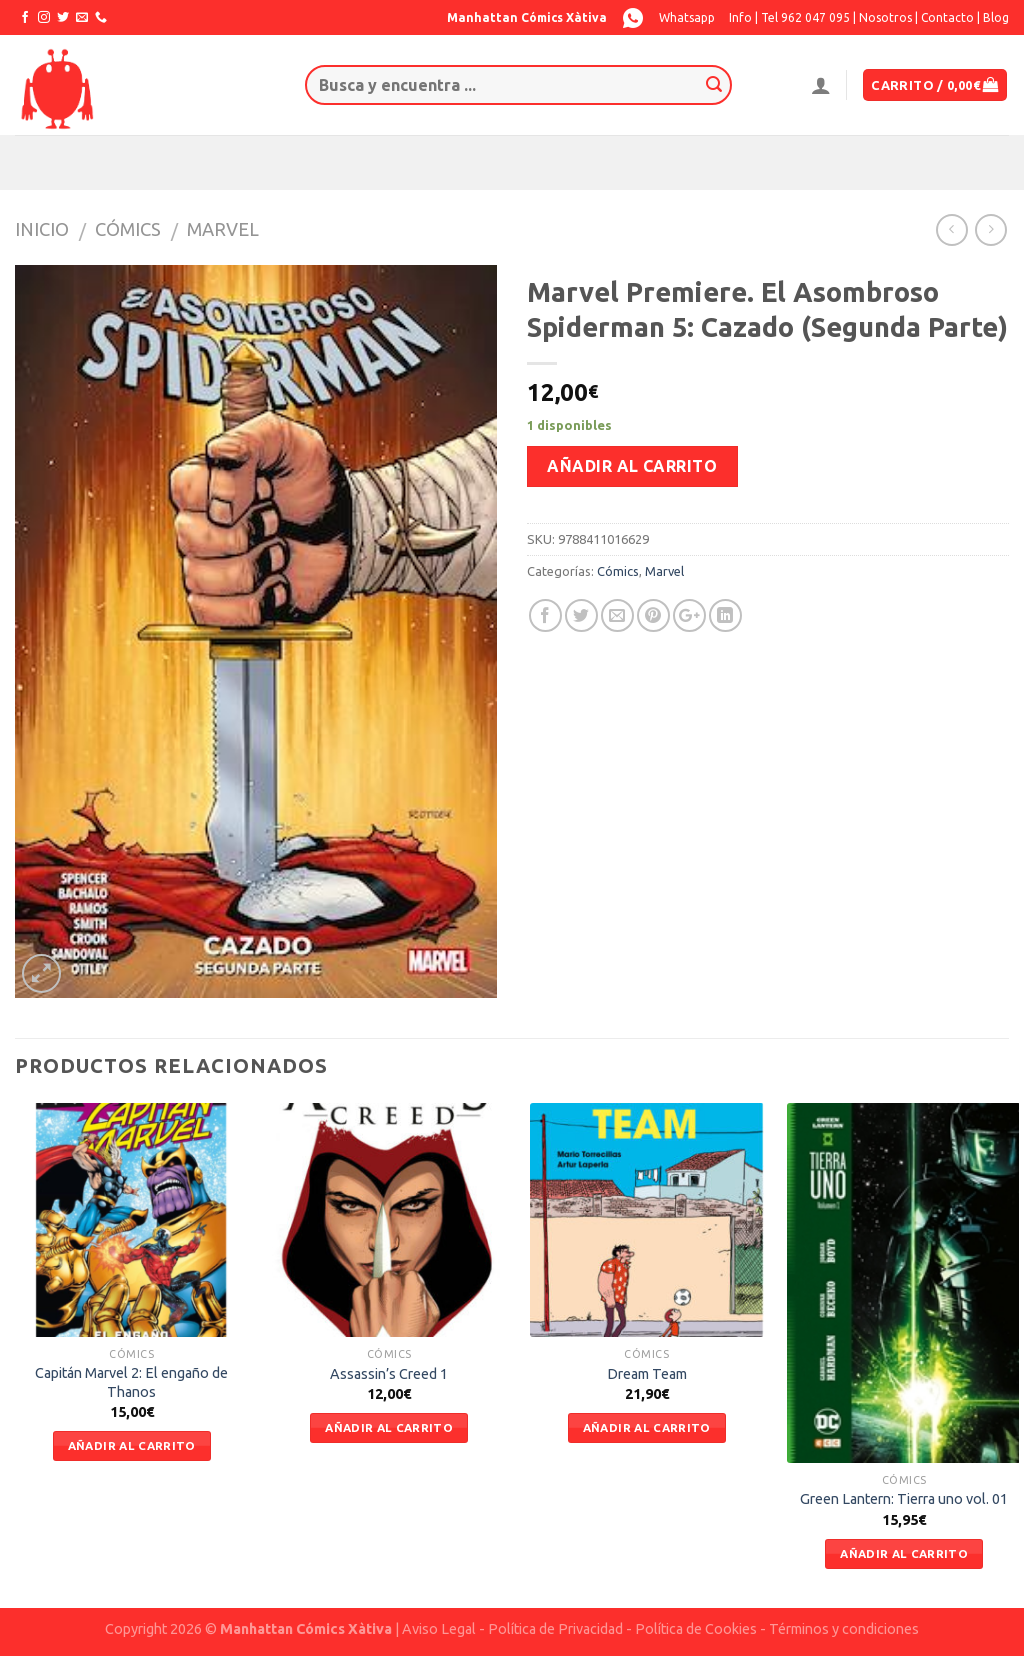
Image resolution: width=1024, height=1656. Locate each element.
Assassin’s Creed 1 (389, 1374)
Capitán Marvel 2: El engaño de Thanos (131, 1382)
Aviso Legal (439, 1629)
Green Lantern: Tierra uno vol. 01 (904, 1499)
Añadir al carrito (632, 466)
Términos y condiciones (844, 1629)
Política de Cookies (696, 1629)
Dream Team (647, 1374)
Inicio (42, 229)
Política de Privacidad (555, 1629)
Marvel (223, 229)
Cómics (128, 229)
